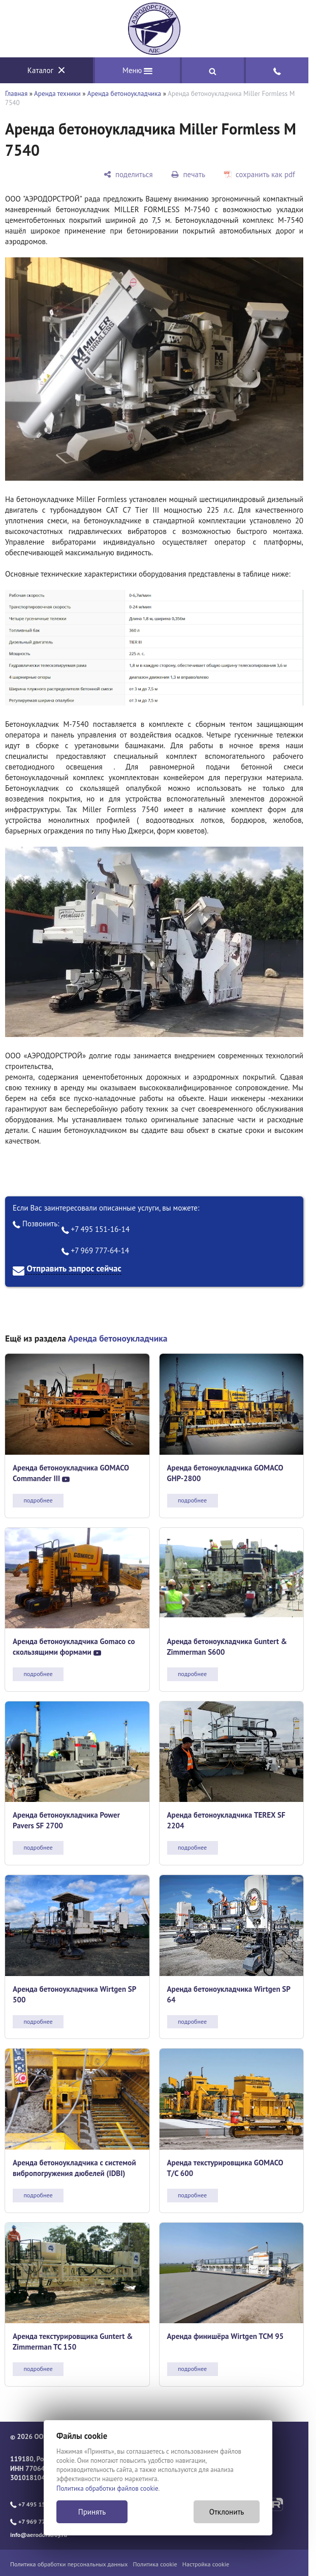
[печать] (188, 174)
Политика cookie (155, 2564)
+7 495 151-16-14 (95, 1229)
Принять (92, 2512)
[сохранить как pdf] (259, 174)
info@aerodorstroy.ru (38, 2534)
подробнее (37, 1500)
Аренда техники (57, 93)
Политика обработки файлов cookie (107, 2488)
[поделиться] (128, 174)
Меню (137, 70)
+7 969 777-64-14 (95, 1250)
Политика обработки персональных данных (69, 2564)
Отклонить (226, 2512)
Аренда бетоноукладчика (124, 93)
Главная (16, 93)
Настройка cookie (206, 2564)
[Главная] (154, 29)
